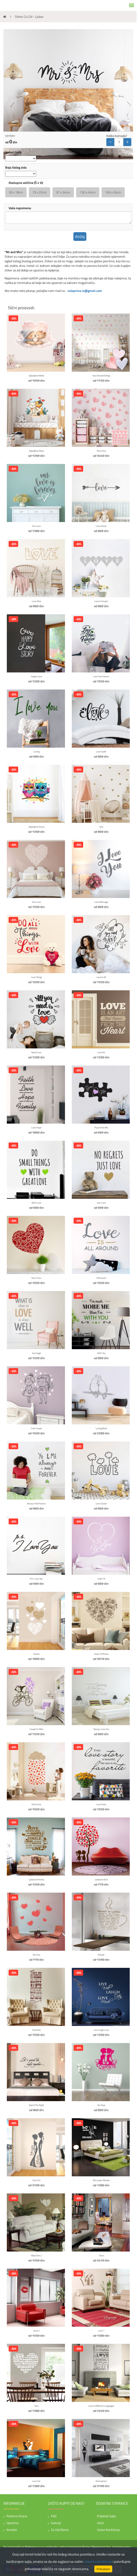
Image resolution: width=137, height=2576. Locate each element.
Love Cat (36, 2481)
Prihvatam (103, 2569)
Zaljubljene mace (36, 451)
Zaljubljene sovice (36, 827)
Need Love (36, 1052)
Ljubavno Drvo (101, 1879)
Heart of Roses (101, 1654)
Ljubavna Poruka (36, 1879)
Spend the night (36, 2105)
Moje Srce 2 (36, 2255)
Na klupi (101, 2105)
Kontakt (11, 2529)
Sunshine (36, 2030)
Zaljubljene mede (36, 375)
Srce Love (36, 902)
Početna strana (16, 2516)
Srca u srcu (36, 1278)
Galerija (56, 2522)
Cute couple (36, 1428)
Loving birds (101, 1428)
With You (101, 1353)
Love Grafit (101, 751)
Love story (101, 1804)
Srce (36, 2406)
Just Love (101, 1202)
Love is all (101, 977)
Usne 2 (36, 2330)
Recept (101, 1954)
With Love (36, 1202)
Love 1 (101, 2330)
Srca (101, 827)
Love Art (101, 1052)
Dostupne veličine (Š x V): (26, 182)
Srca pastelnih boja (101, 375)
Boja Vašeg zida (16, 167)
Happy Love (36, 676)
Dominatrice (101, 2481)
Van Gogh (36, 1353)
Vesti (100, 2522)
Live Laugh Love (101, 2030)
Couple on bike (36, 1729)
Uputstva (12, 2522)
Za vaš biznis (60, 2529)
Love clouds (101, 1503)
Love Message (101, 902)
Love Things (36, 977)
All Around (101, 1278)
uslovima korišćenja (98, 2561)
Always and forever (36, 1503)
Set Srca (36, 1954)
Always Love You (101, 1729)
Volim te (101, 1578)
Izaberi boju (13, 152)
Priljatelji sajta (106, 2516)
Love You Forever (101, 676)
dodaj (80, 236)
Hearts (36, 1654)
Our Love (36, 526)
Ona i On (36, 2180)
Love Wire (36, 601)
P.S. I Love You (36, 1578)
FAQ (53, 2516)
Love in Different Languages (101, 2406)
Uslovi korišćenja (108, 2529)
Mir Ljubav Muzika (101, 2180)
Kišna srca (36, 1804)
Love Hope (36, 1127)
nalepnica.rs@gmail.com (84, 290)
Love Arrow (101, 526)
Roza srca (101, 451)
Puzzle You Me (101, 1127)
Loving (36, 751)
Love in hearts (101, 601)
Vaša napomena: (20, 208)
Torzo (101, 2255)
